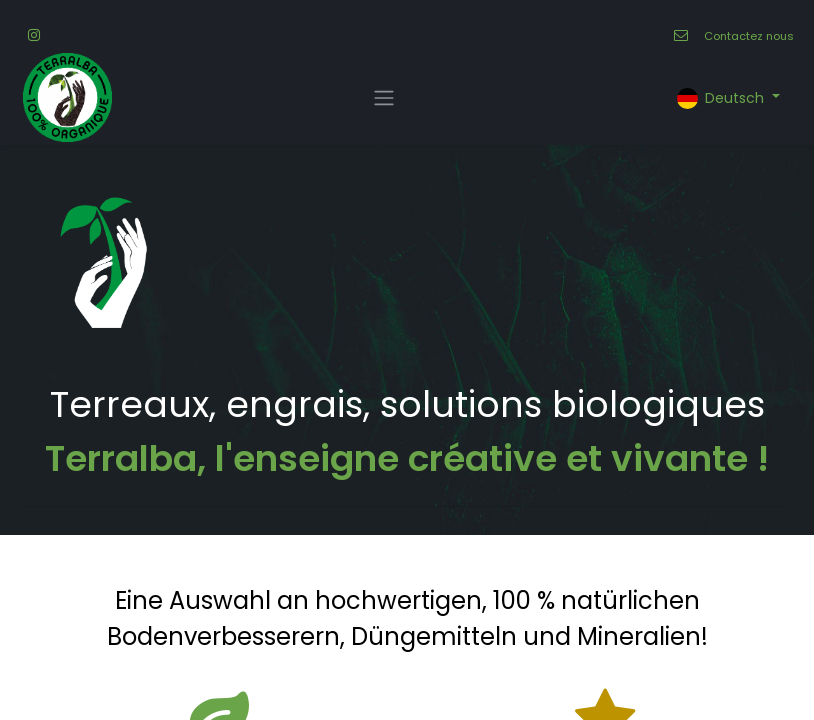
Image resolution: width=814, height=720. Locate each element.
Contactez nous (749, 36)
